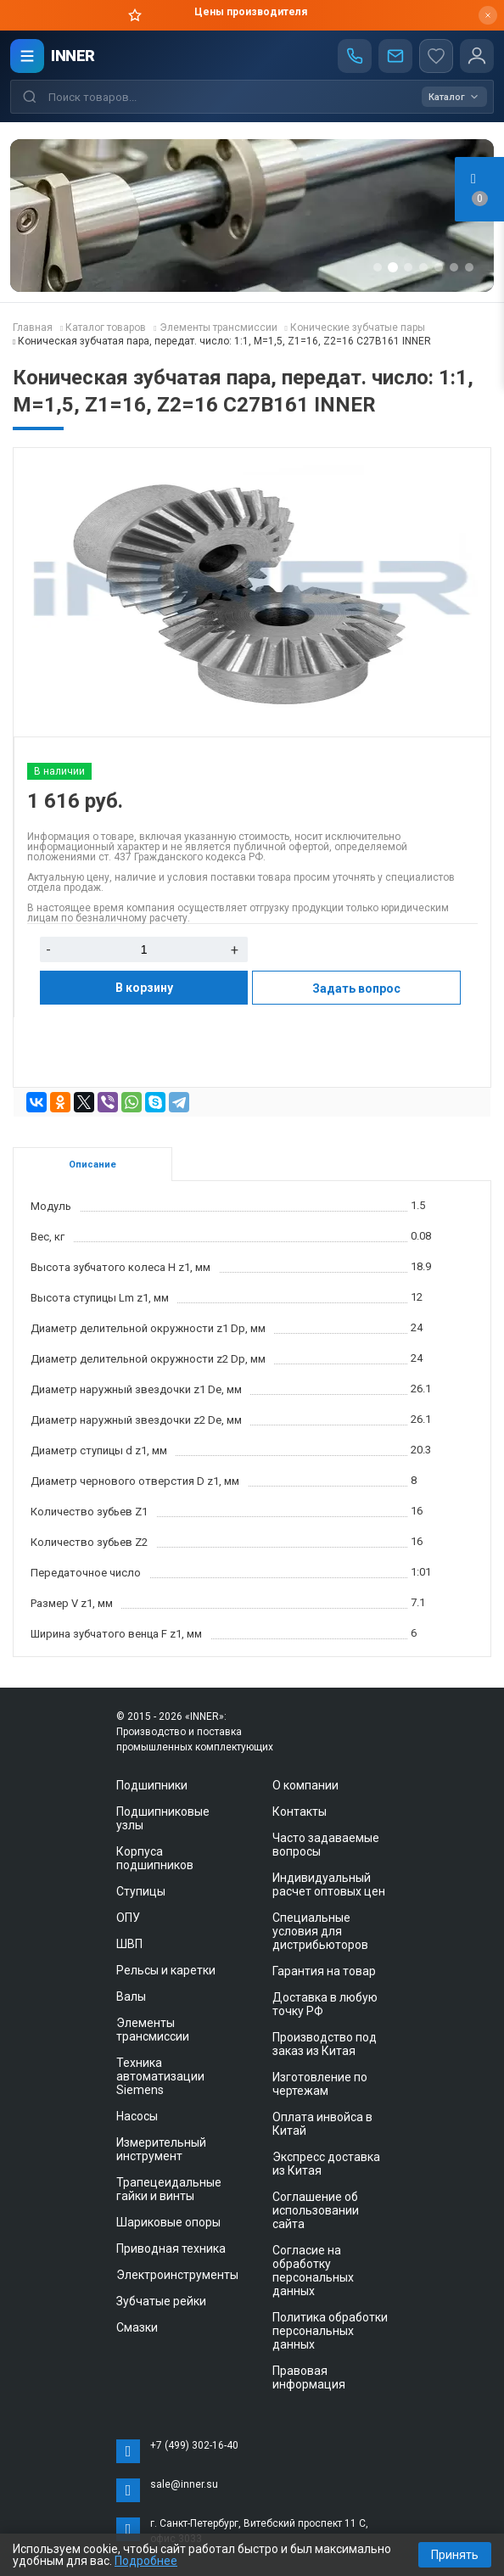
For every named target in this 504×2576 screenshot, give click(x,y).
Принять (455, 2555)
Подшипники (152, 1785)
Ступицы (140, 1891)
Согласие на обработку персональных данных (313, 2270)
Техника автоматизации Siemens (160, 2076)
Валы (131, 1996)
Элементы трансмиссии (152, 2029)
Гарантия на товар (324, 1971)
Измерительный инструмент (161, 2149)
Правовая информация (308, 2377)
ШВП (129, 1944)
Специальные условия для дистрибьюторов (320, 1931)
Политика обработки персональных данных (330, 2330)
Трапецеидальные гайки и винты (168, 2189)
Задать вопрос (356, 988)
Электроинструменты (177, 2275)
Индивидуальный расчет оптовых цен (328, 1884)
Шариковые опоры (168, 2222)
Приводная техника (171, 2248)
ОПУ (128, 1917)
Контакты (299, 1811)
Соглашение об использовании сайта (315, 2210)
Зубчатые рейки (161, 2301)
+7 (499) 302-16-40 (194, 2445)
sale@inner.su (184, 2484)
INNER (73, 55)
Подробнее (146, 2561)
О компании (305, 1785)
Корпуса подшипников (154, 1858)
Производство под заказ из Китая (324, 2044)
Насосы (137, 2116)
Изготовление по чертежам (319, 2083)
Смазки (137, 2327)
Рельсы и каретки (166, 1970)
